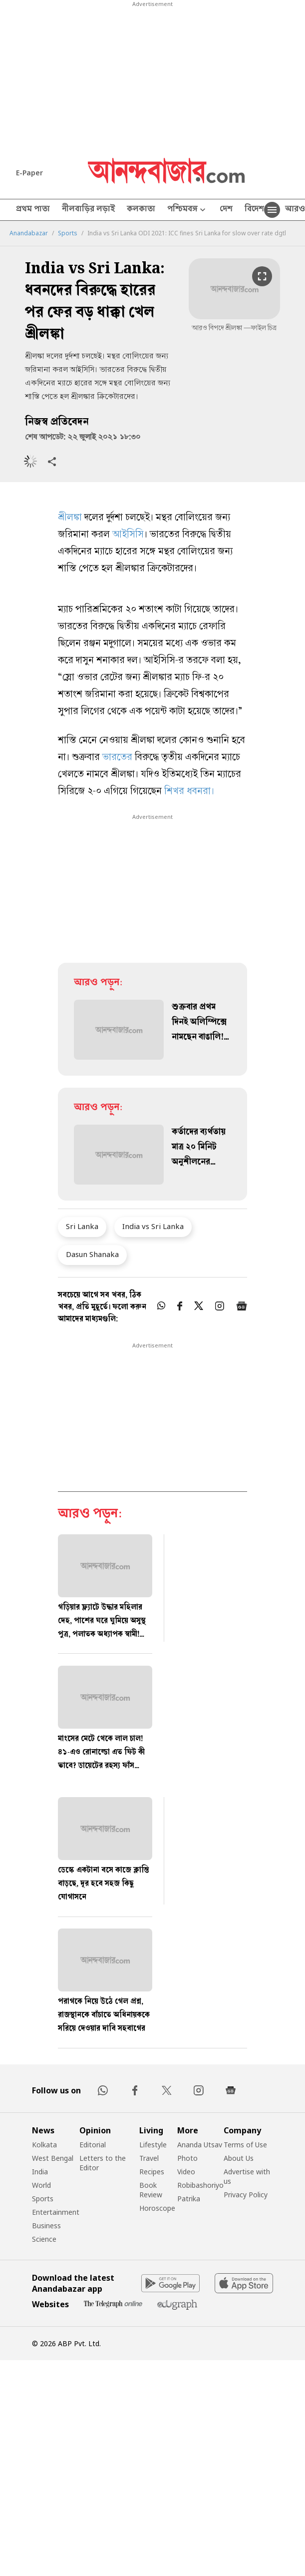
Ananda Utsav (199, 2144)
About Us (239, 2158)
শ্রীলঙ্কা (71, 518)
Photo (187, 2158)
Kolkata (44, 2144)
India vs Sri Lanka (153, 1226)
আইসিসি (128, 535)
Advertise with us (247, 2176)
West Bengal (52, 2158)
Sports (67, 233)
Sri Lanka (82, 1226)
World (41, 2185)
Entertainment (55, 2212)
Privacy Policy (246, 2194)
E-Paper (29, 172)
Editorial (92, 2144)
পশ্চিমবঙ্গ (187, 210)
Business (46, 2225)
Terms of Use (245, 2144)
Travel (149, 2158)
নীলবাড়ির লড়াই (88, 210)
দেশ (226, 210)
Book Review (150, 2189)
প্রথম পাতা (33, 210)
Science (44, 2239)
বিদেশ (254, 210)
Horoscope (157, 2208)
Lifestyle (153, 2144)
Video (186, 2171)
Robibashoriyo (200, 2185)
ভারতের (118, 758)
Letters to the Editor (102, 2162)
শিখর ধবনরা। (189, 792)
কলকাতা (141, 210)
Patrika (188, 2198)
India (40, 2171)
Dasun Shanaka (92, 1254)
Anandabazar (28, 233)
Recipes (151, 2171)
